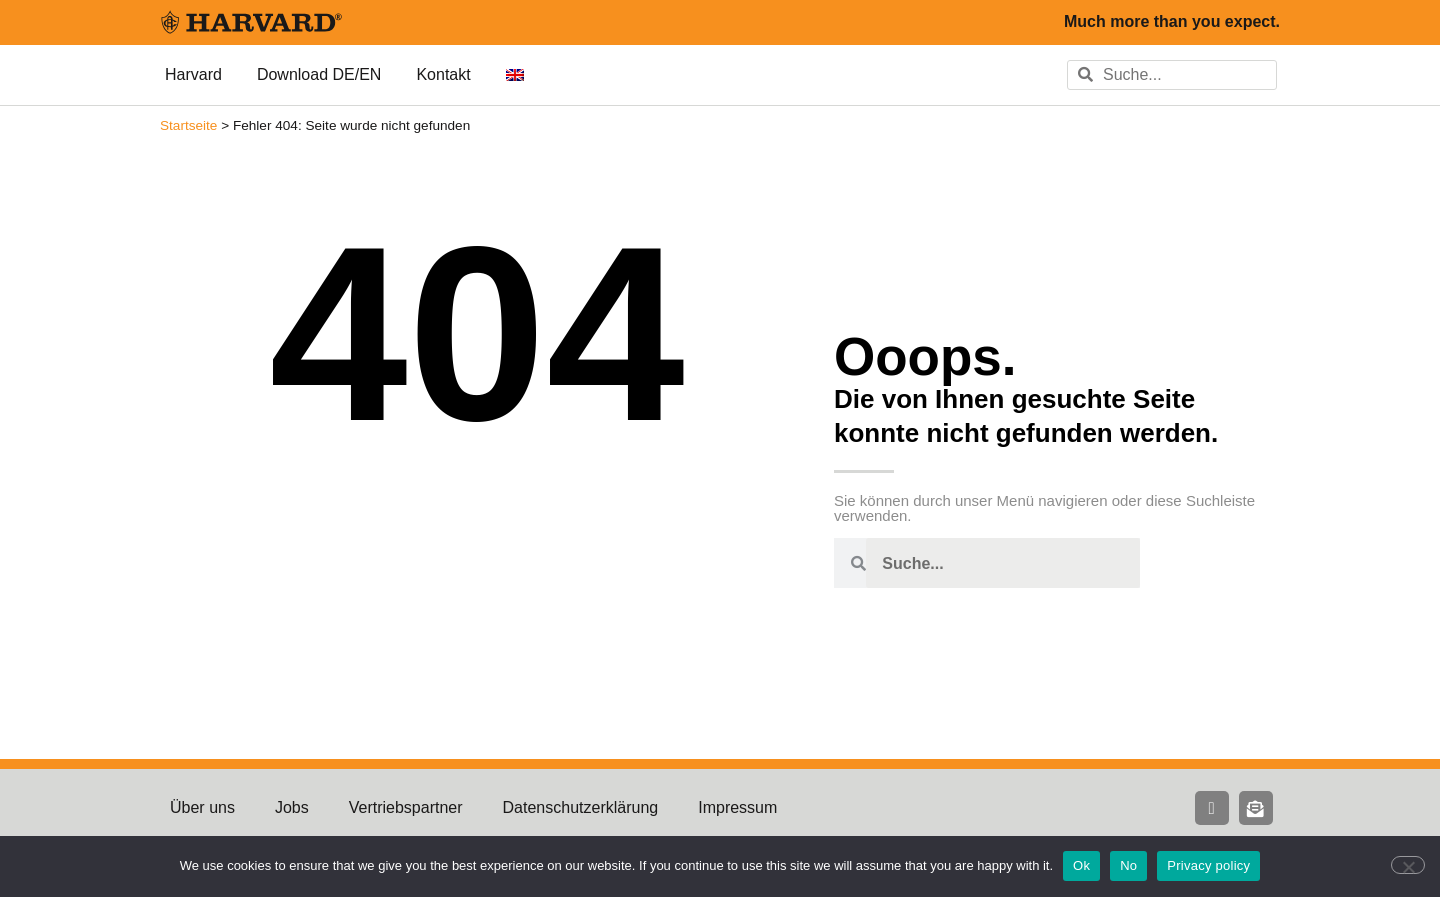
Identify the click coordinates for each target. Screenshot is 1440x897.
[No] (1408, 865)
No (1128, 865)
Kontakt (443, 74)
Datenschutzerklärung (581, 807)
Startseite (188, 125)
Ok (1081, 865)
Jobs (292, 807)
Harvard (193, 74)
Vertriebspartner (406, 807)
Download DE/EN (319, 74)
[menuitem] (515, 75)
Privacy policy (1208, 865)
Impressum (737, 807)
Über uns (202, 807)
